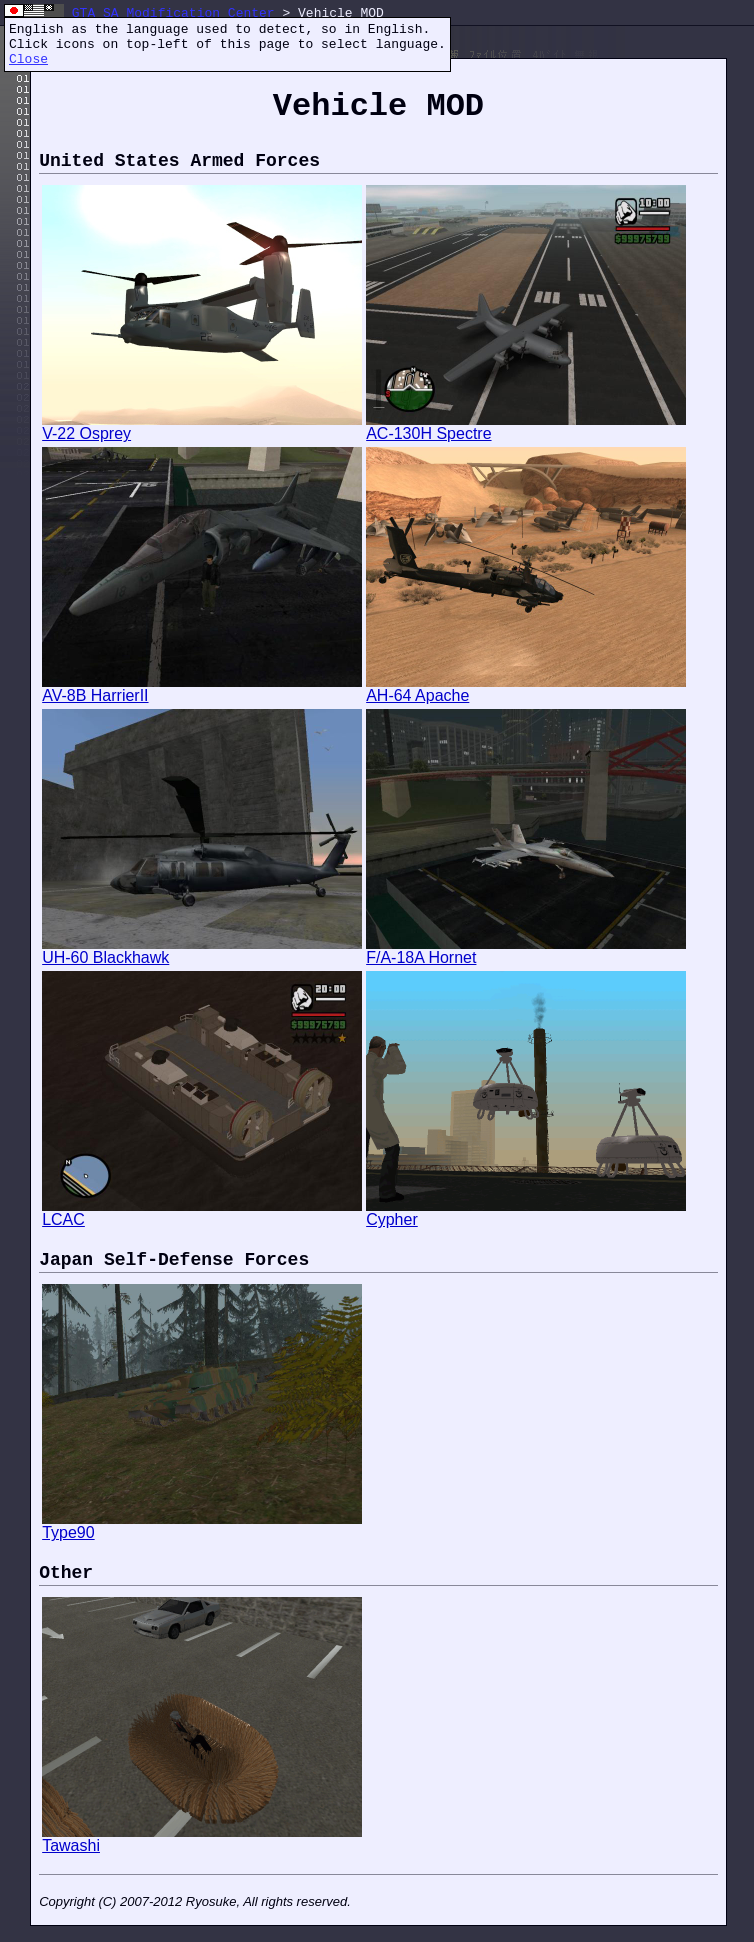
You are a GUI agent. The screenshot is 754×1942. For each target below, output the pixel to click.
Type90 (202, 1525)
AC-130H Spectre (526, 426)
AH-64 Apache (526, 688)
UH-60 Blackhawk (202, 950)
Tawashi (202, 1838)
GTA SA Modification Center (173, 13)
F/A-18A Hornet (526, 950)
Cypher (526, 1212)
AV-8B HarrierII (202, 688)
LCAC (202, 1212)
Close (28, 59)
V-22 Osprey (202, 426)
